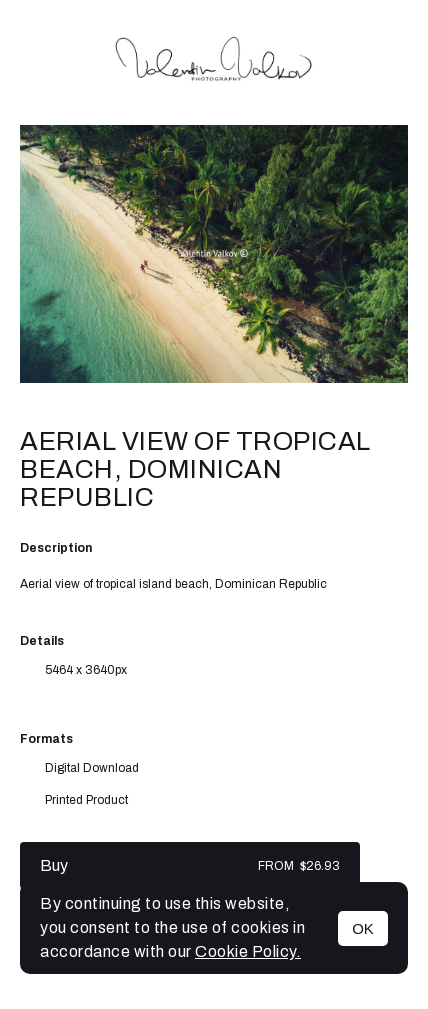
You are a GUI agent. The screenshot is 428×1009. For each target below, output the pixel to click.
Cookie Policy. (248, 951)
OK (363, 928)
